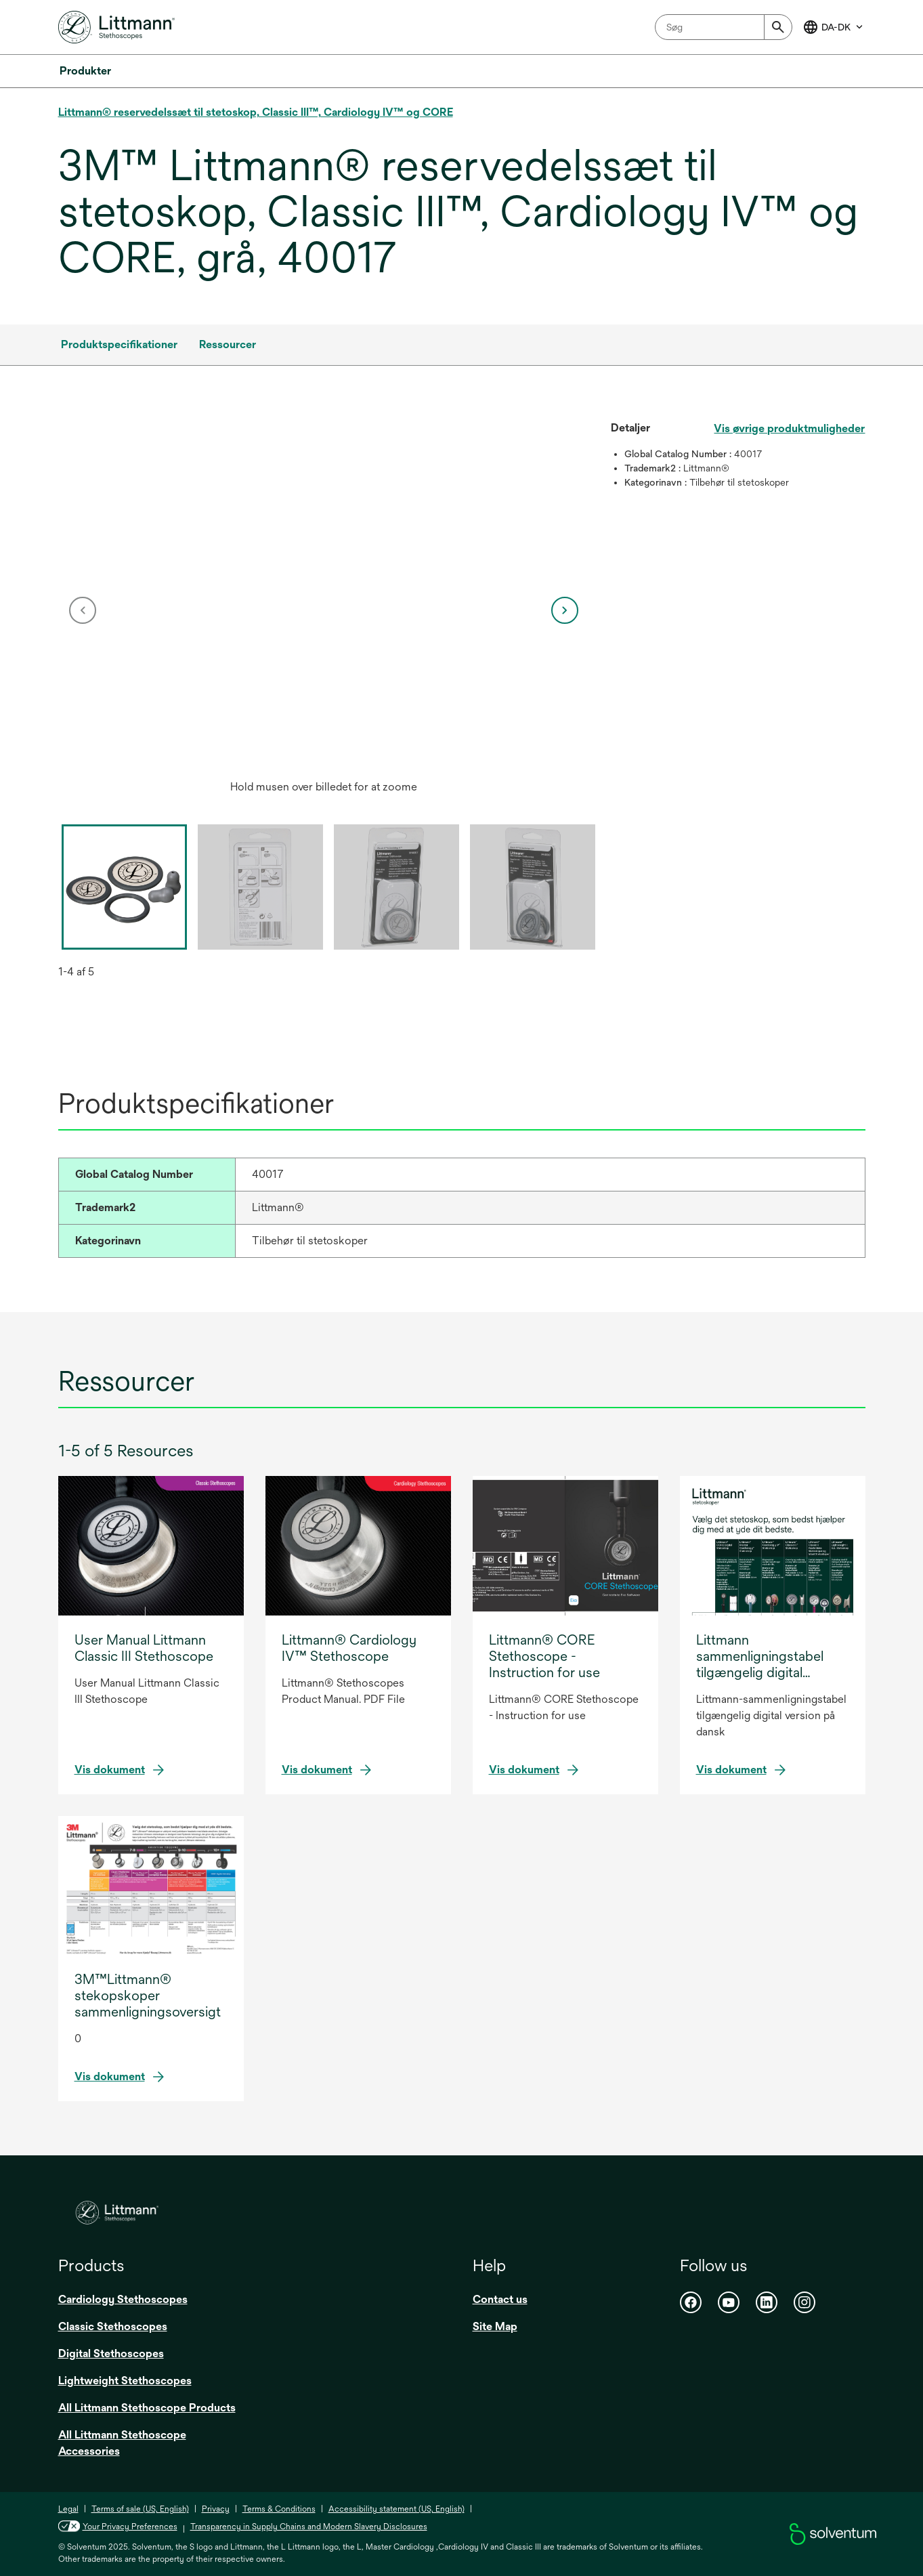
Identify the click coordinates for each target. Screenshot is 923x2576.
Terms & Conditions (279, 2509)
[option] (324, 610)
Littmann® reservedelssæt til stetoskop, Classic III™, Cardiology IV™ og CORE (255, 112)
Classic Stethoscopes (112, 2326)
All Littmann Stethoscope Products (147, 2407)
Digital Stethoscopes (111, 2353)
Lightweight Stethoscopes (125, 2380)
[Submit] (778, 27)
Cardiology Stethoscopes (123, 2299)
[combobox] (724, 27)
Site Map (495, 2326)
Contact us (500, 2299)
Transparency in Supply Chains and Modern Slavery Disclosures (308, 2526)
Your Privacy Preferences (130, 2526)
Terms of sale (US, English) (140, 2509)
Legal (68, 2509)
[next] (564, 610)
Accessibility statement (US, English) (396, 2509)
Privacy (216, 2509)
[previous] (82, 610)
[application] (324, 597)
